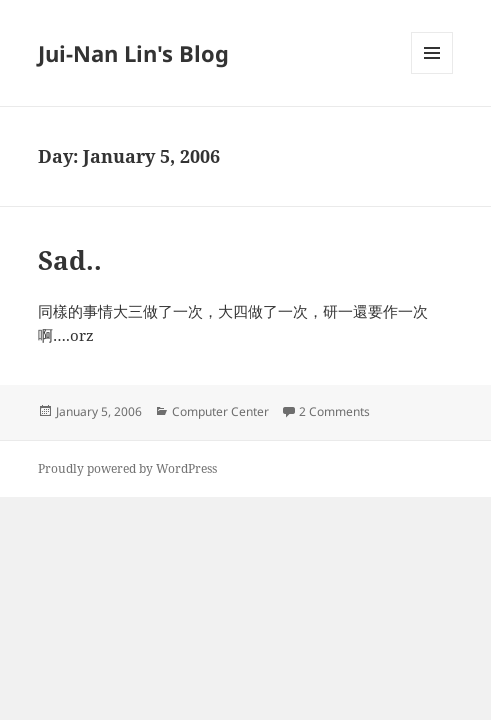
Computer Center (220, 411)
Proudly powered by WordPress (127, 468)
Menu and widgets (432, 73)
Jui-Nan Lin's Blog (133, 53)
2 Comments (334, 411)
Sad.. (70, 260)
